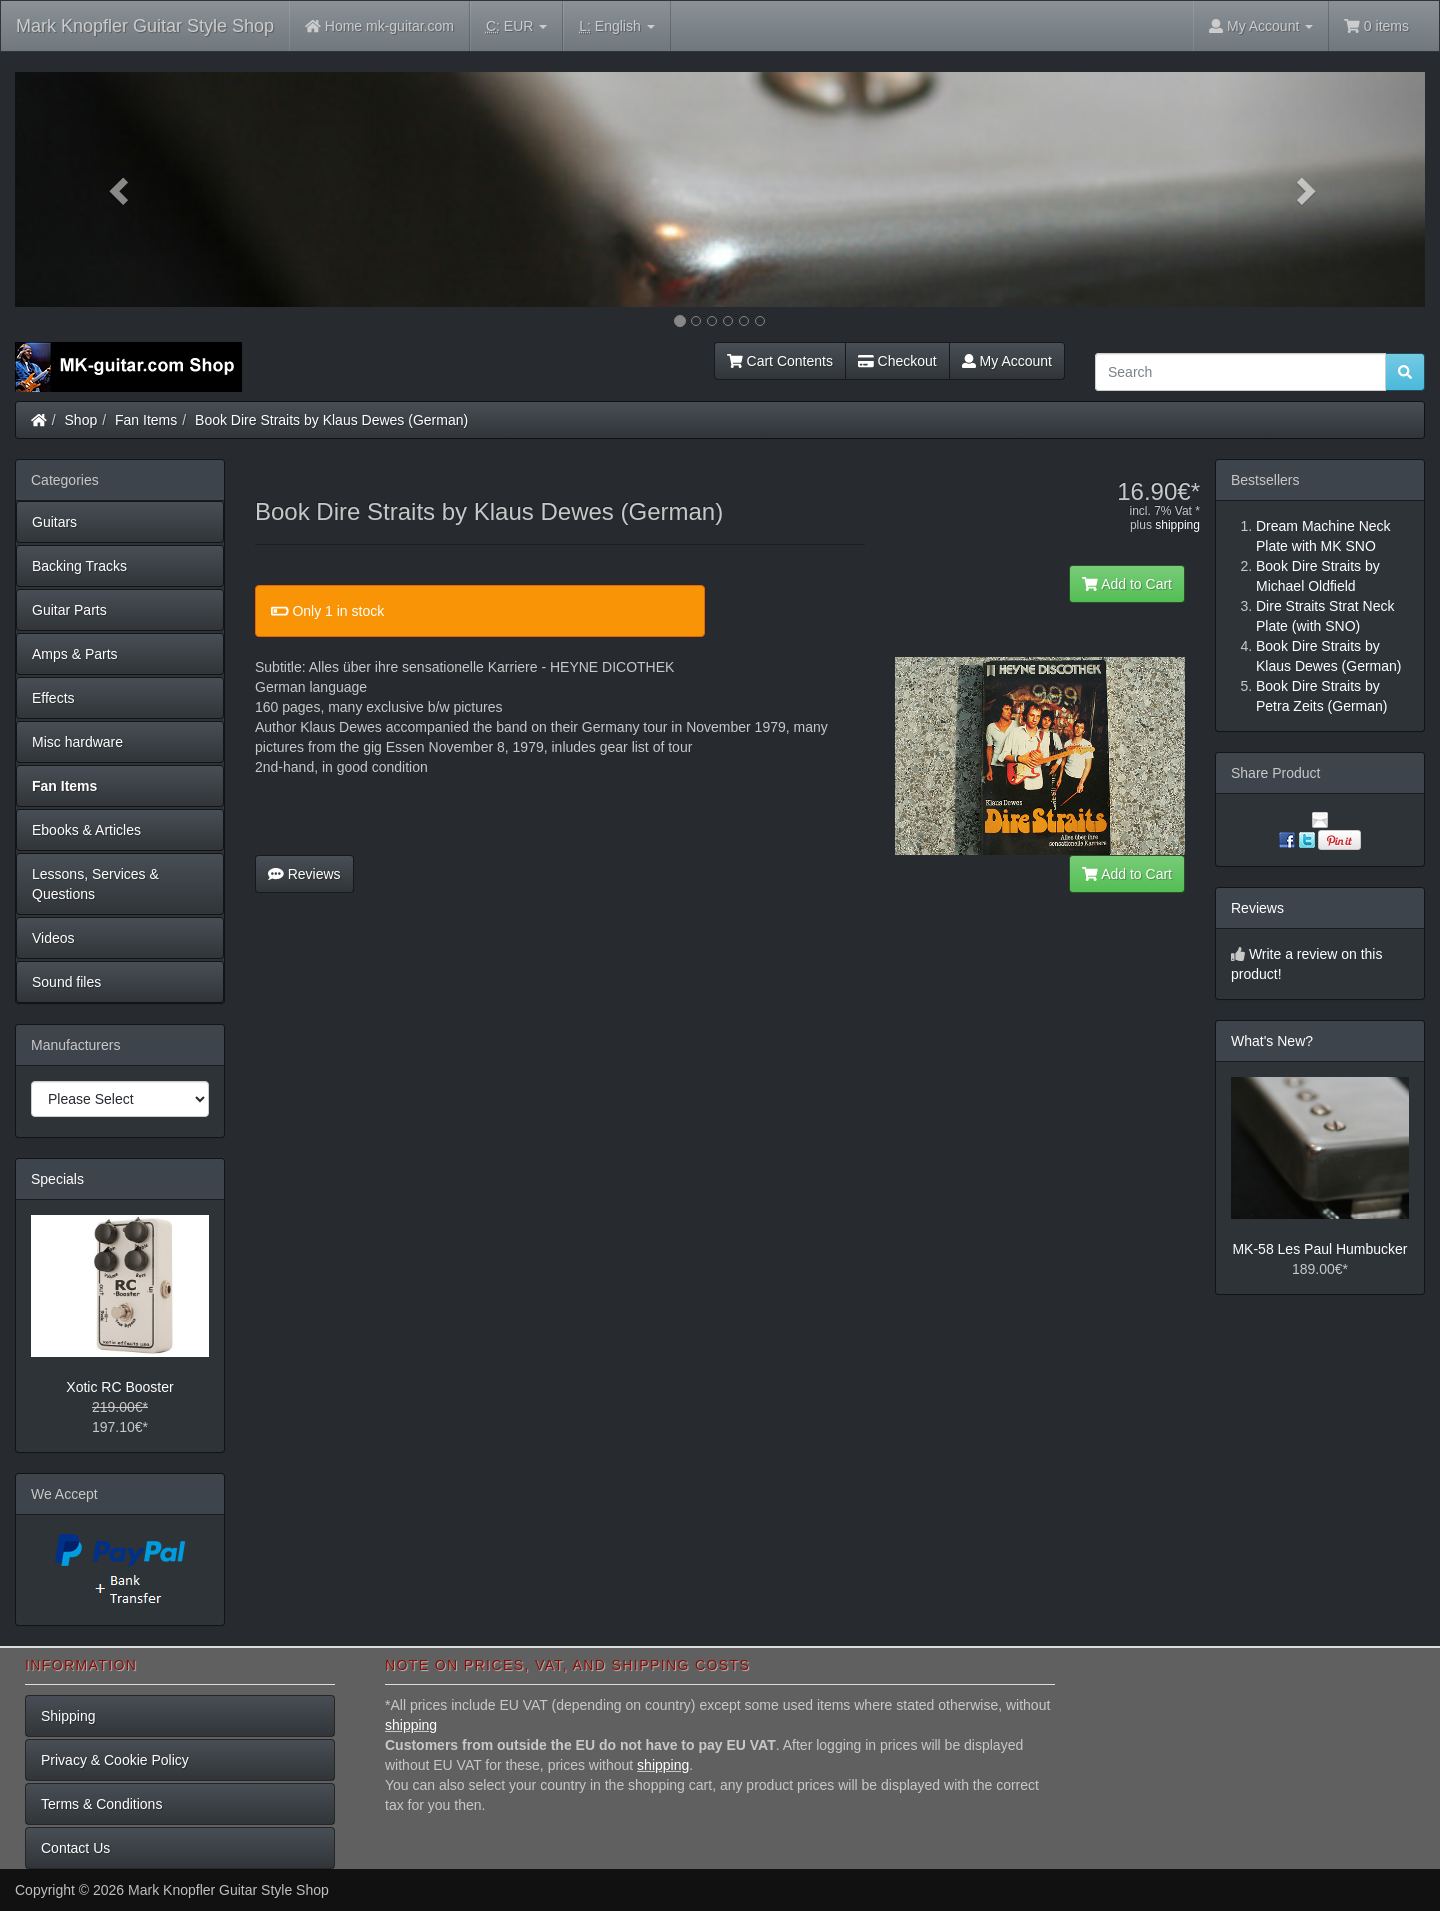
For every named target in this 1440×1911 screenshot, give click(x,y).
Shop (81, 420)
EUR (516, 26)
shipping (1177, 525)
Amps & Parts (75, 654)
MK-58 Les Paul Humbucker (1319, 1249)
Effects (53, 698)
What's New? (1272, 1041)
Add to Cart (1127, 584)
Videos (53, 938)
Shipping (68, 1716)
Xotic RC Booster (119, 1387)
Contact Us (75, 1848)
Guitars (54, 522)
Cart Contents (780, 361)
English (616, 26)
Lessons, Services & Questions (95, 884)
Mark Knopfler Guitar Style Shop (145, 26)
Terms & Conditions (101, 1804)
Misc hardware (77, 742)
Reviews (304, 874)
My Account (1007, 361)
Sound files (66, 982)
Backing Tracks (79, 566)
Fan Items (146, 420)
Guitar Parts (69, 610)
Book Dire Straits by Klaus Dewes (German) (331, 420)
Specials (57, 1179)
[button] (121, 189)
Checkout (897, 361)
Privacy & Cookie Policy (115, 1760)
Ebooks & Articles (86, 830)
